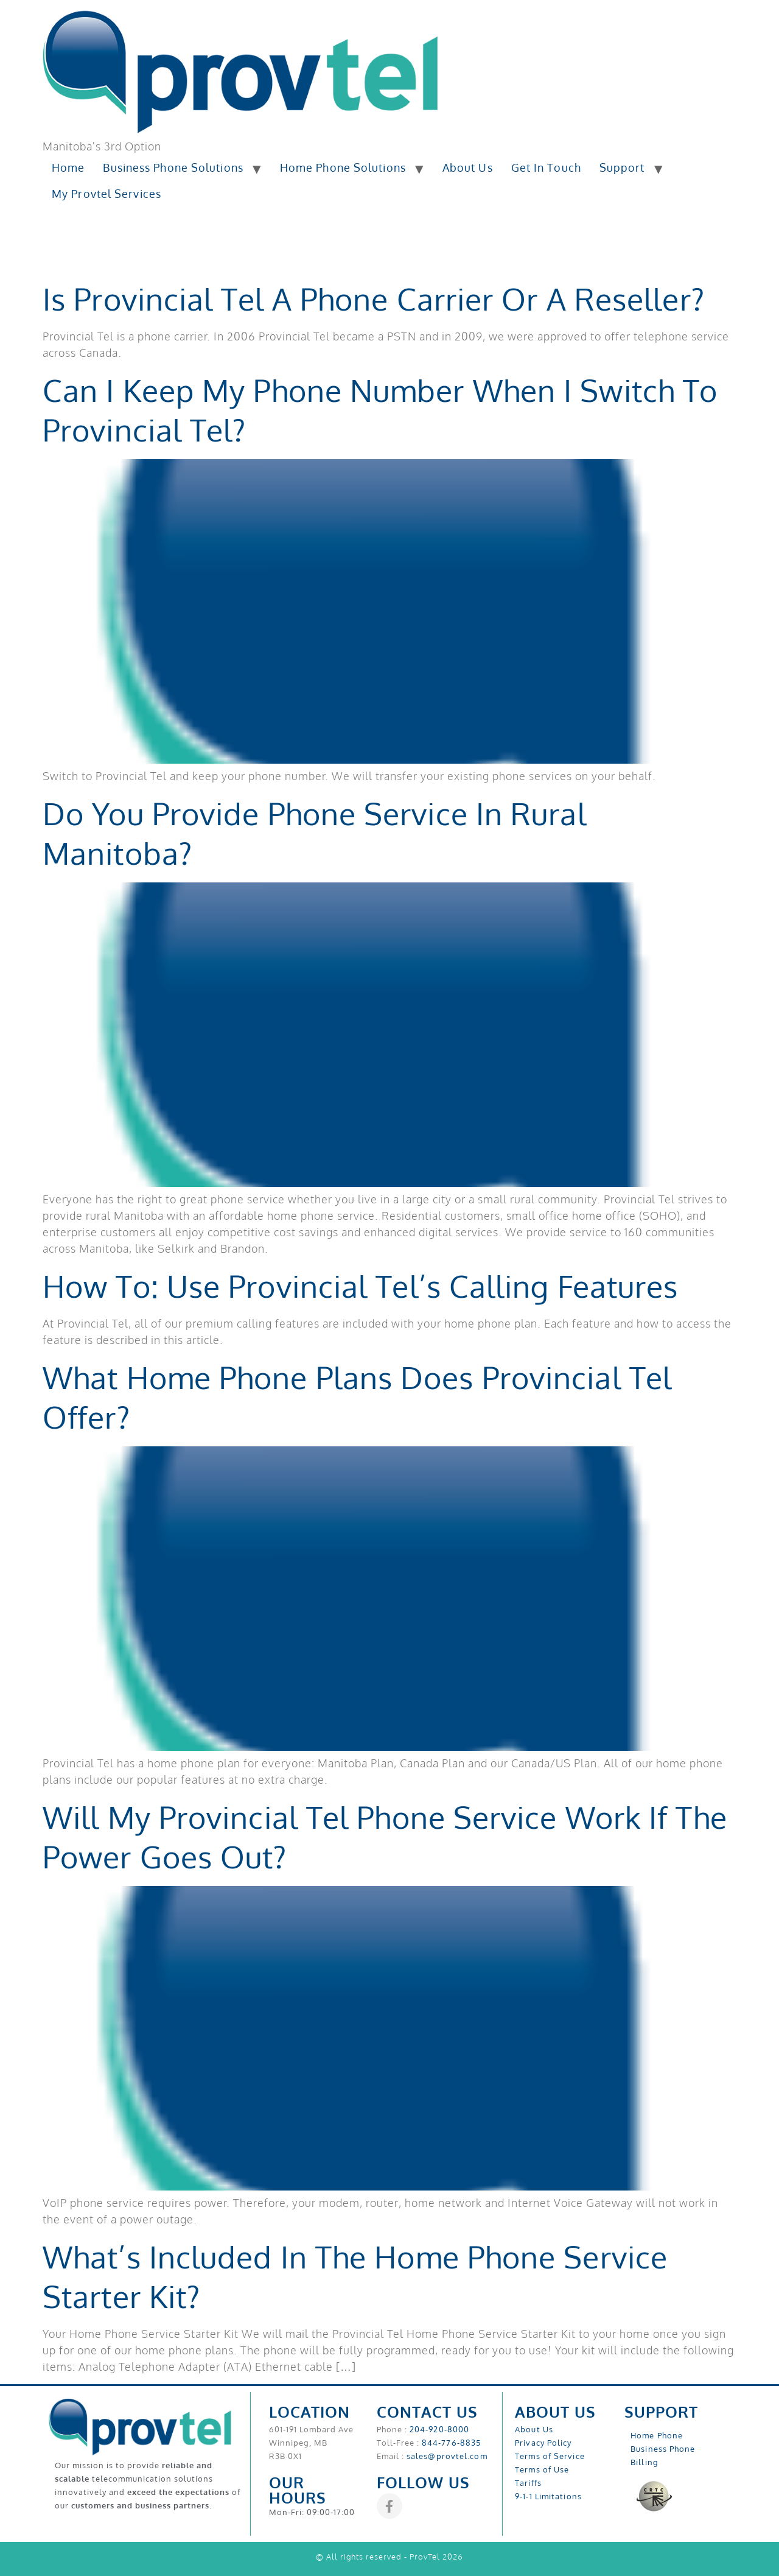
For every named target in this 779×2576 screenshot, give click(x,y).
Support (622, 167)
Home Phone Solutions (343, 167)
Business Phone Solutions (173, 167)
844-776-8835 (451, 2443)
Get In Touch (546, 167)
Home (68, 167)
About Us (467, 167)
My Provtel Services (106, 193)
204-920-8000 (439, 2429)
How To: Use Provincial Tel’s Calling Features (361, 1286)
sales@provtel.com (447, 2456)
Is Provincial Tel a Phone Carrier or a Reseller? (374, 299)
